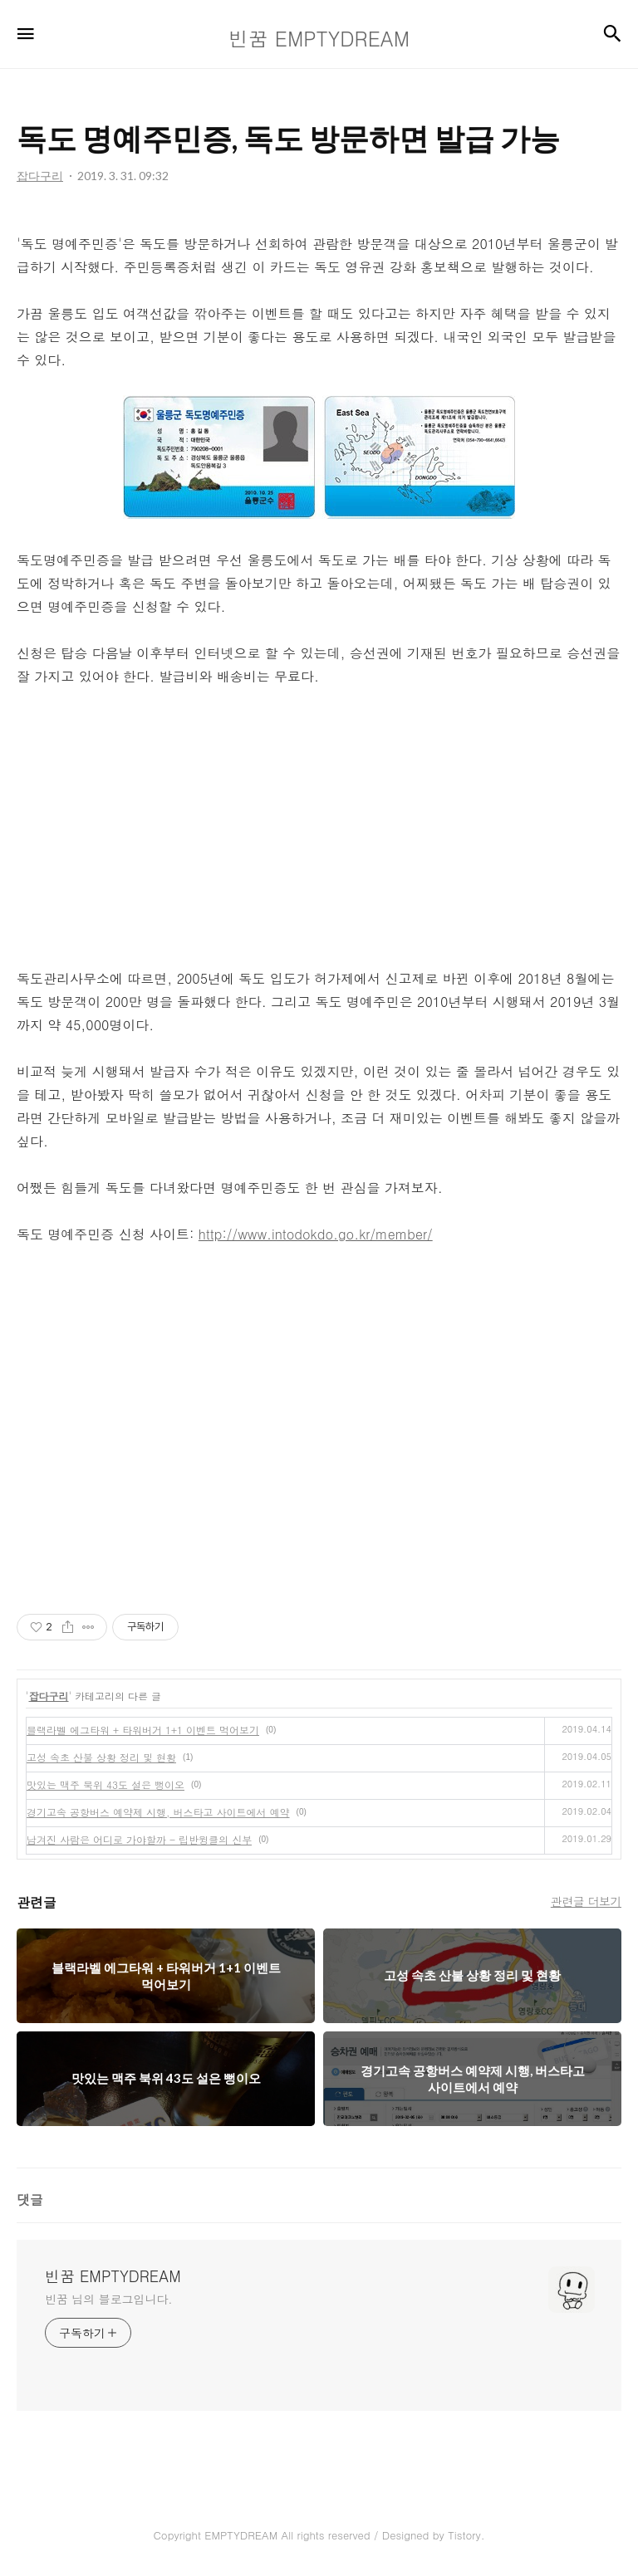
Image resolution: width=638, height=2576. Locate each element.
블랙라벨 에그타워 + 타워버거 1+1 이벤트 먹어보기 (143, 1730)
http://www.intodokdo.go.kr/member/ (316, 1234)
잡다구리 (49, 1696)
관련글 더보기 (586, 1901)
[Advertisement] (319, 827)
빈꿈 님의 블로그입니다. (108, 2298)
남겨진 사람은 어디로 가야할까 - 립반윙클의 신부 (139, 1839)
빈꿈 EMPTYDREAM (113, 2276)
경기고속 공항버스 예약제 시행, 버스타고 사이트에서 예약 (158, 1812)
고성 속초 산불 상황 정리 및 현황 (101, 1757)
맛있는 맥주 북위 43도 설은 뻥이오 (105, 1784)
